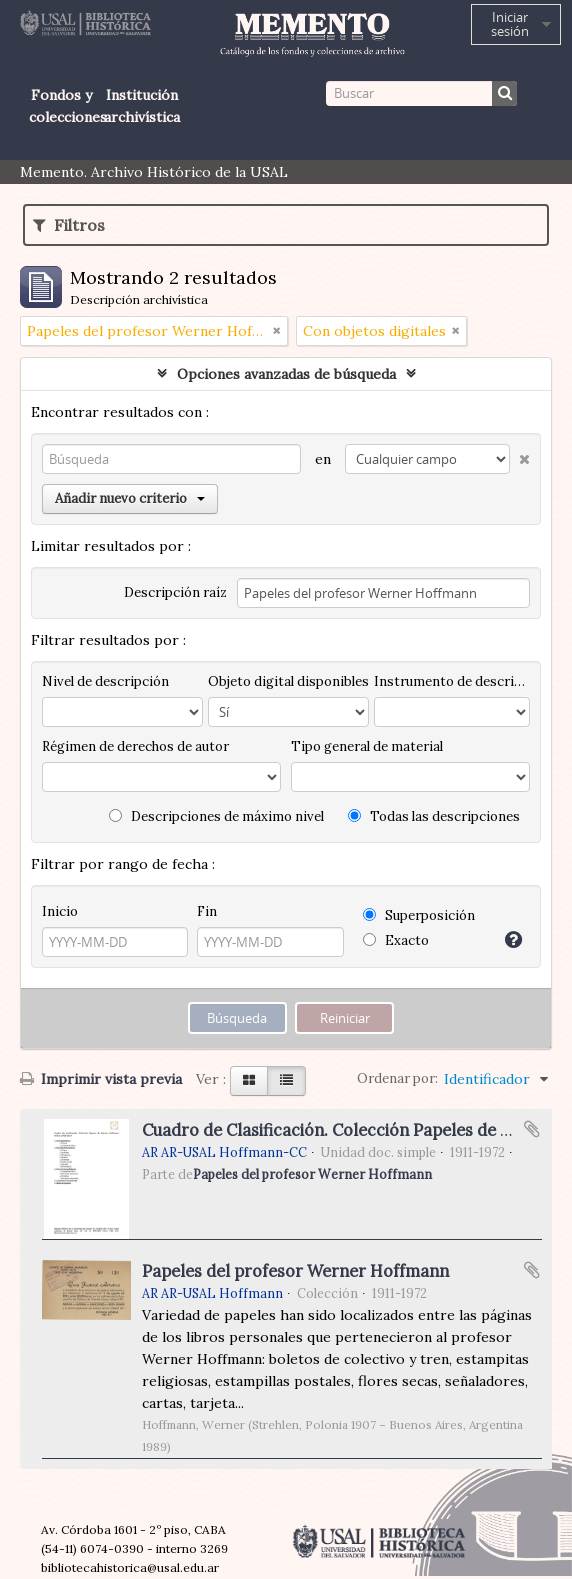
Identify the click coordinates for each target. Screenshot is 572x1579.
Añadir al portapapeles (532, 1129)
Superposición (419, 915)
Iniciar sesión (510, 24)
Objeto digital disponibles (288, 681)
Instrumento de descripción (452, 681)
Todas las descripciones (434, 816)
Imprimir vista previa (101, 1079)
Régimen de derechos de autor (135, 746)
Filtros (69, 225)
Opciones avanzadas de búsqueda (286, 374)
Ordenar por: (397, 1078)
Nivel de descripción (105, 681)
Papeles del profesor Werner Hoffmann (312, 1174)
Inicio (60, 911)
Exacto (396, 940)
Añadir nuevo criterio (130, 498)
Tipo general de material (367, 746)
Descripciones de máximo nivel (216, 816)
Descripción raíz (175, 592)
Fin (207, 911)
